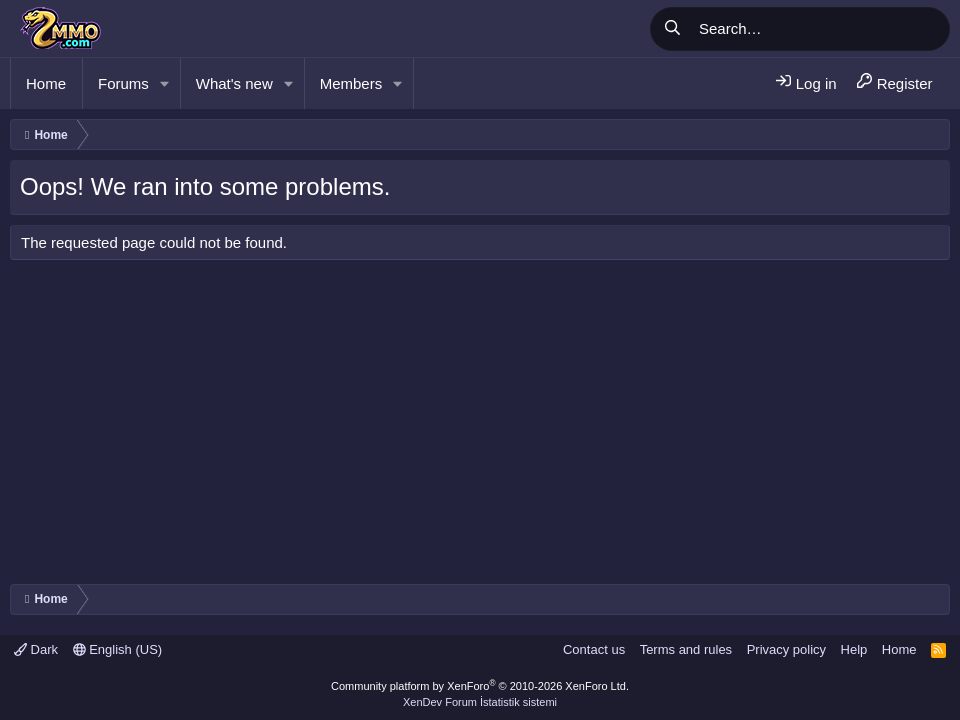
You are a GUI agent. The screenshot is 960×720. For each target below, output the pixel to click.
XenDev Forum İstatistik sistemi (480, 702)
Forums (123, 83)
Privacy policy (786, 649)
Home (46, 83)
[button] (165, 83)
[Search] (821, 29)
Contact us (594, 649)
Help (854, 649)
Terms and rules (686, 649)
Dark (36, 649)
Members (351, 83)
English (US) (118, 649)
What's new (234, 83)
